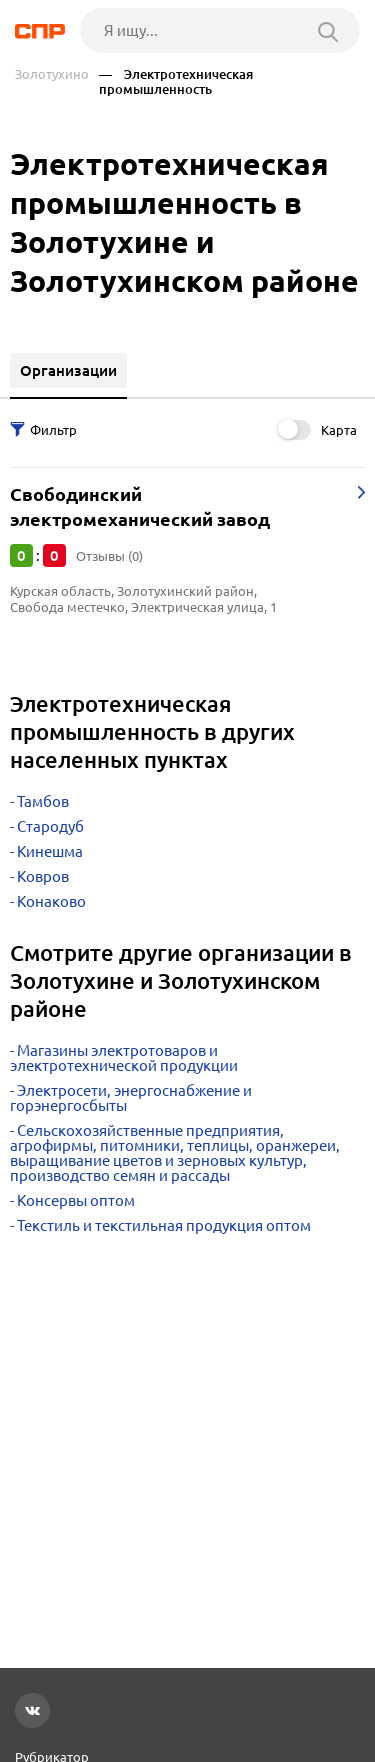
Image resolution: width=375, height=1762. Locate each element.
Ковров (43, 876)
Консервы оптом (76, 1200)
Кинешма (50, 851)
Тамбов (43, 801)
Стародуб (50, 826)
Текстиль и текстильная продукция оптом (164, 1225)
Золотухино (52, 74)
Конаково (51, 901)
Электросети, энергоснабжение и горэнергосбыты (131, 1098)
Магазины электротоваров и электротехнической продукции (124, 1058)
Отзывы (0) (109, 556)
